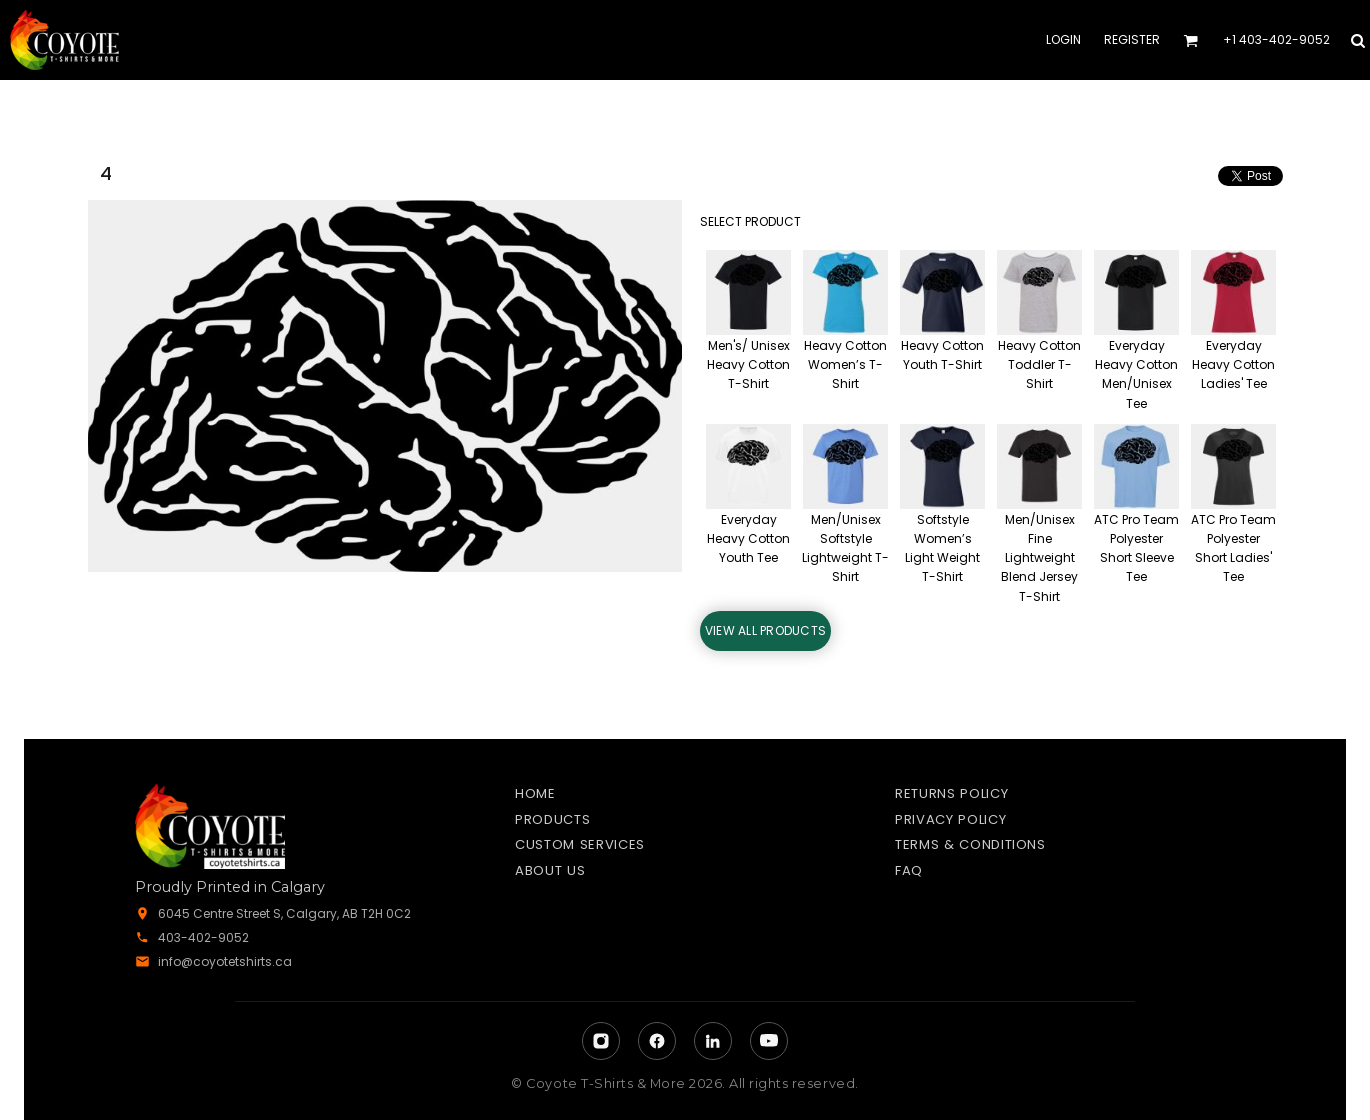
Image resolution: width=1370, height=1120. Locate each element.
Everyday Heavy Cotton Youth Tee (748, 538)
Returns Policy (951, 793)
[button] (1190, 40)
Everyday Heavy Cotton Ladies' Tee (1233, 364)
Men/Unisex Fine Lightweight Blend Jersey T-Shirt (1039, 558)
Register (1132, 39)
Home (535, 793)
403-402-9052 (203, 937)
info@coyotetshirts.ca (225, 961)
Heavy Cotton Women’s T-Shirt (845, 364)
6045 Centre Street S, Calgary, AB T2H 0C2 (284, 913)
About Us (550, 870)
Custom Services (580, 844)
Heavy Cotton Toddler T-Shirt (1039, 364)
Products (552, 819)
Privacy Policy (950, 819)
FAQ (909, 870)
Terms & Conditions (970, 844)
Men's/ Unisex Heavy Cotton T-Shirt (748, 364)
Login (1063, 39)
